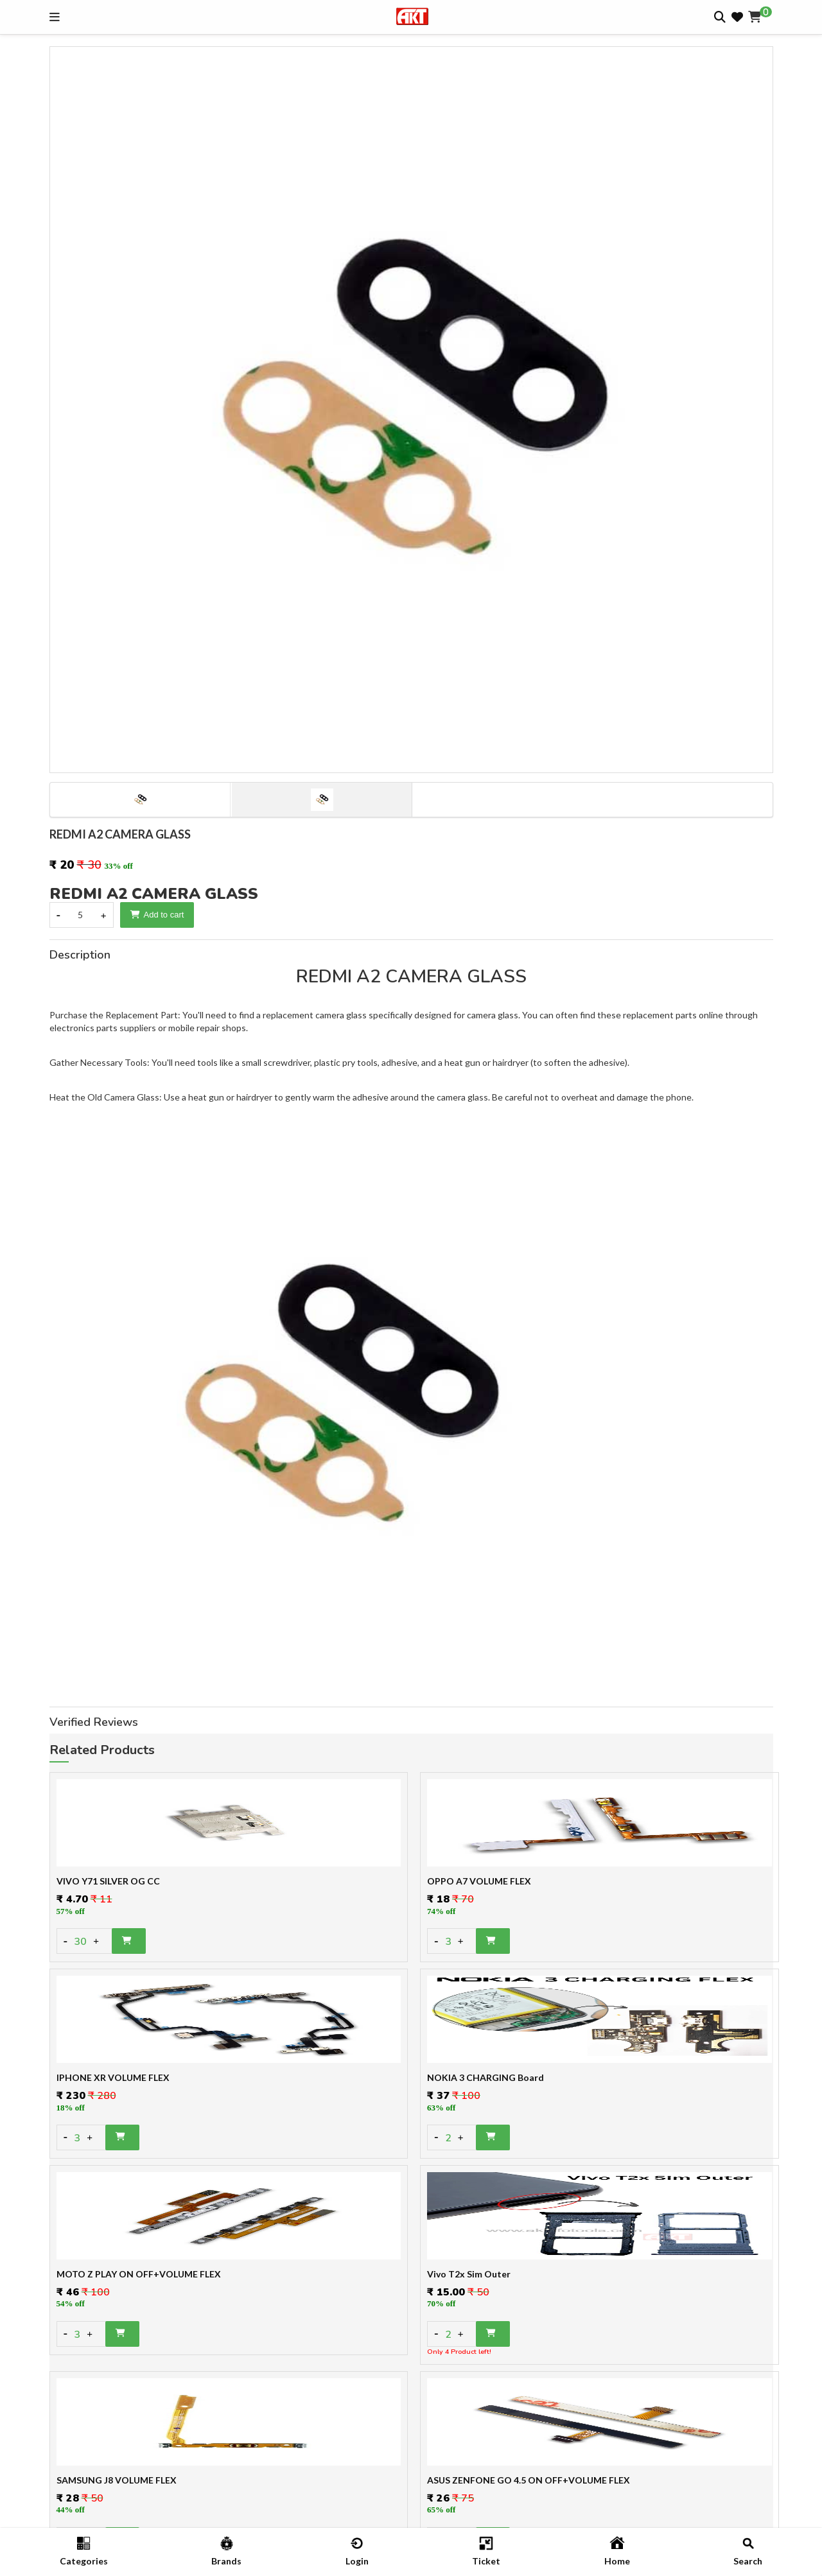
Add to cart (157, 914)
